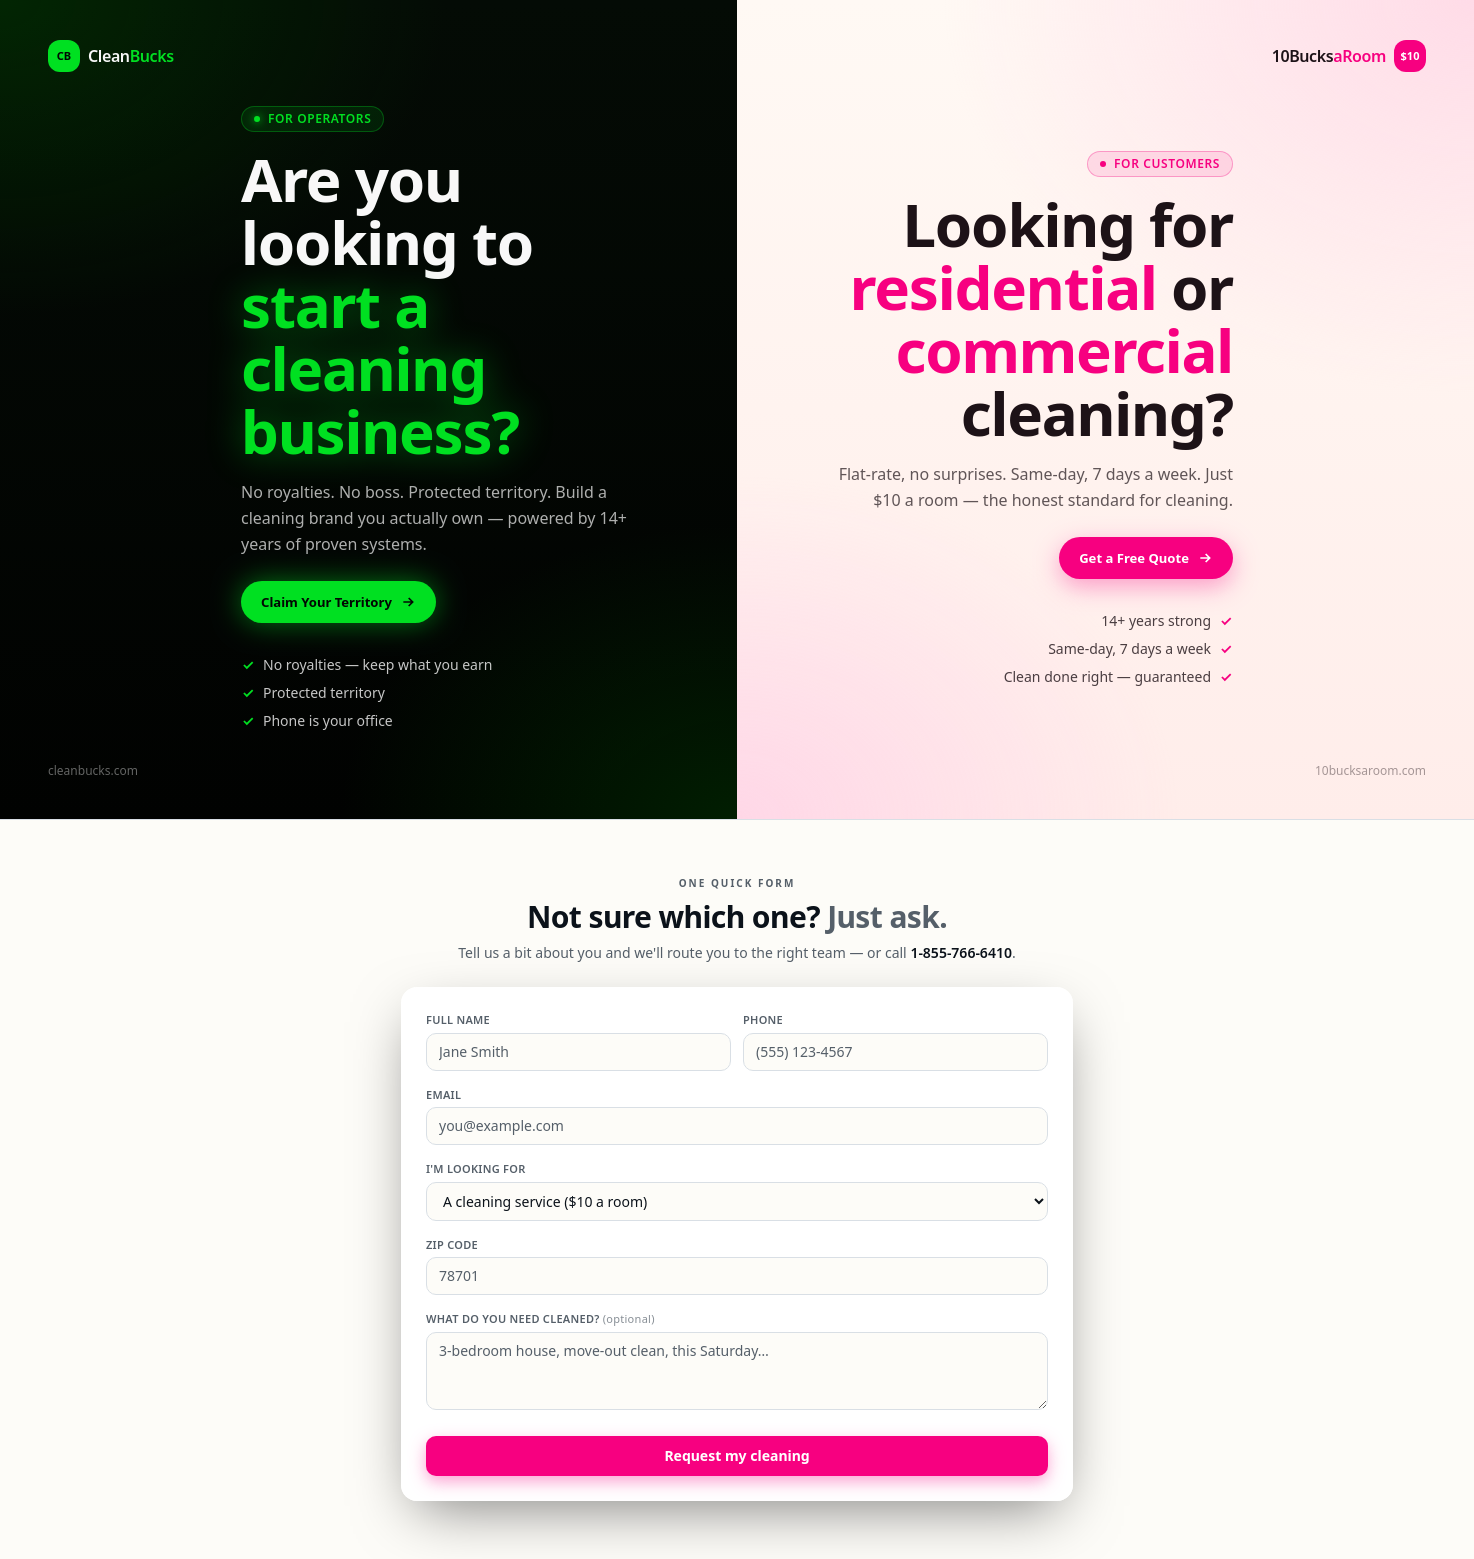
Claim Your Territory (343, 602)
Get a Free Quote (1142, 558)
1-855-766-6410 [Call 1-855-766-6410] (961, 954)
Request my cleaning (736, 1457)
